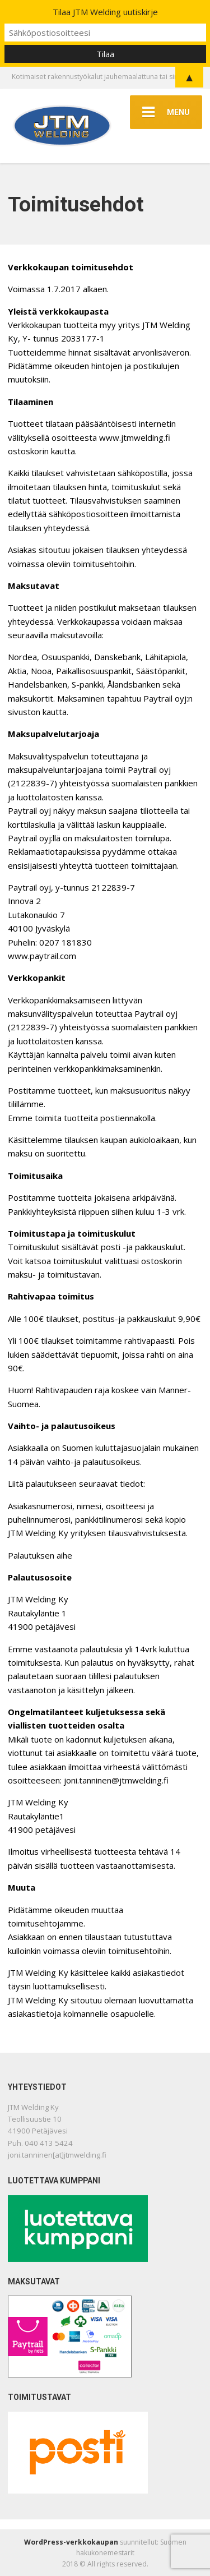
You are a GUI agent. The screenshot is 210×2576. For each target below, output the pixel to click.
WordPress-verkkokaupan (71, 2542)
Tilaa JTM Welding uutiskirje (105, 11)
